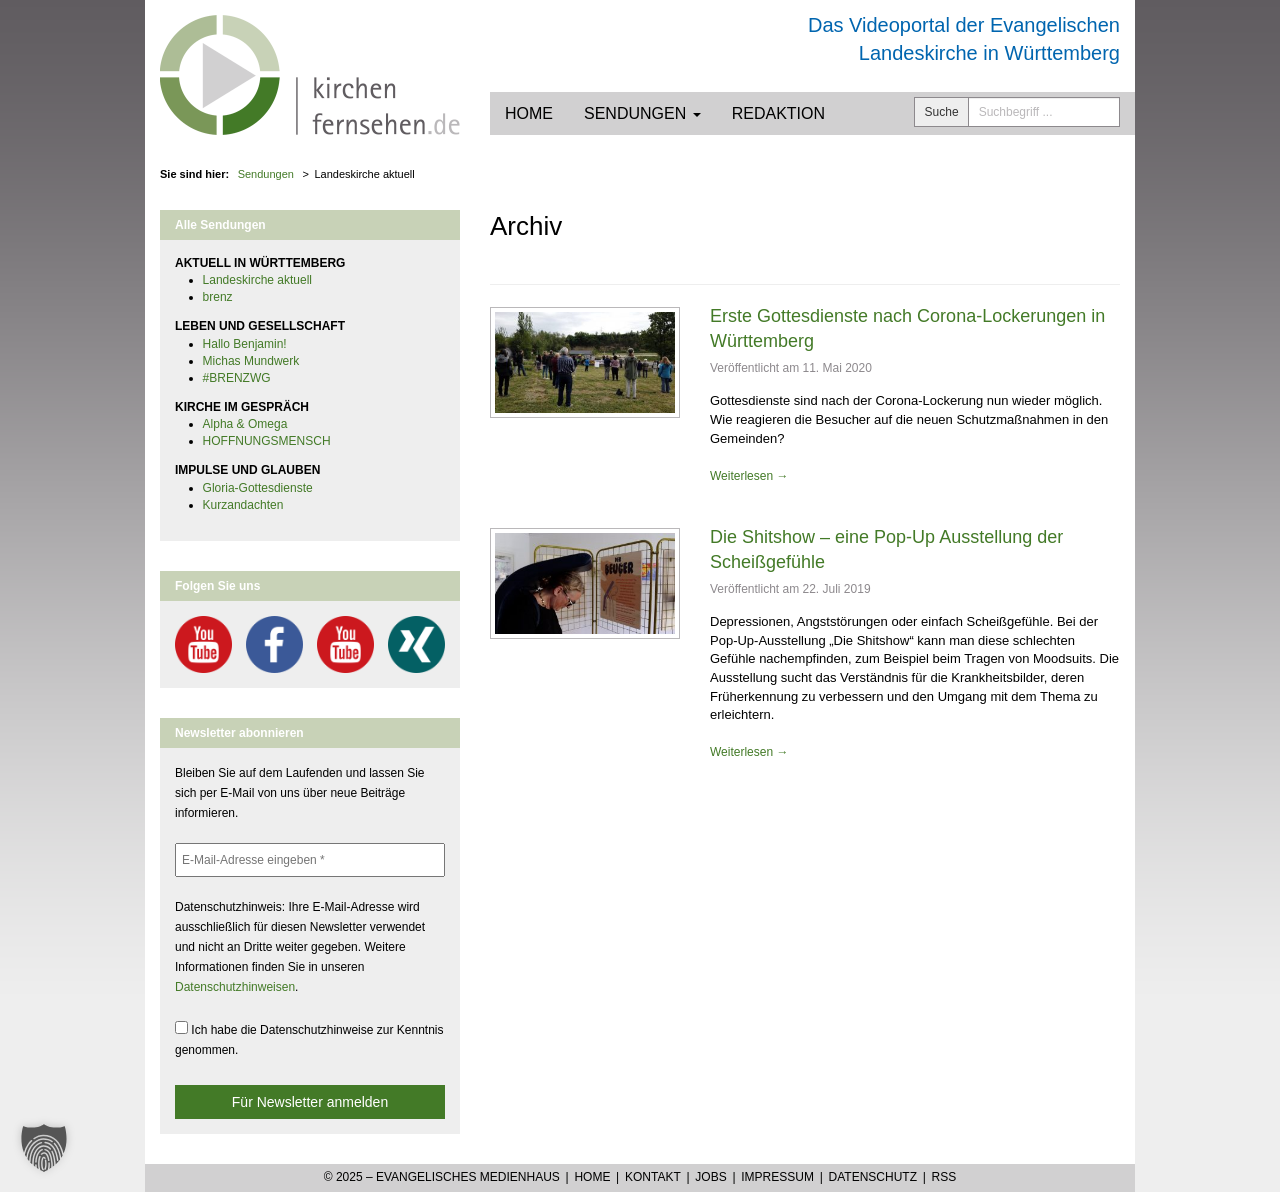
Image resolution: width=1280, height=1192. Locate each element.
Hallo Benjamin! (245, 344)
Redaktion (778, 113)
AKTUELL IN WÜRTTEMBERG (260, 263)
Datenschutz (873, 1177)
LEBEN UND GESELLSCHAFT (260, 326)
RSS (944, 1177)
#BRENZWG (237, 378)
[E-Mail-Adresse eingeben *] (310, 860)
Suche (942, 112)
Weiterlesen (749, 476)
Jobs (710, 1177)
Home (529, 113)
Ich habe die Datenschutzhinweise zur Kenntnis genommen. (309, 1039)
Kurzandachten (243, 505)
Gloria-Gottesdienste (258, 488)
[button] (44, 1148)
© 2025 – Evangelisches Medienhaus (442, 1177)
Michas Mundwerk (251, 361)
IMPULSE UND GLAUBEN (247, 470)
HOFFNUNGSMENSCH (267, 441)
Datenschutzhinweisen (235, 987)
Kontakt (653, 1177)
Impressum (777, 1177)
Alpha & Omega (245, 424)
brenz (218, 297)
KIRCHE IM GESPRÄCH (242, 407)
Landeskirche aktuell (257, 280)
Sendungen (642, 113)
